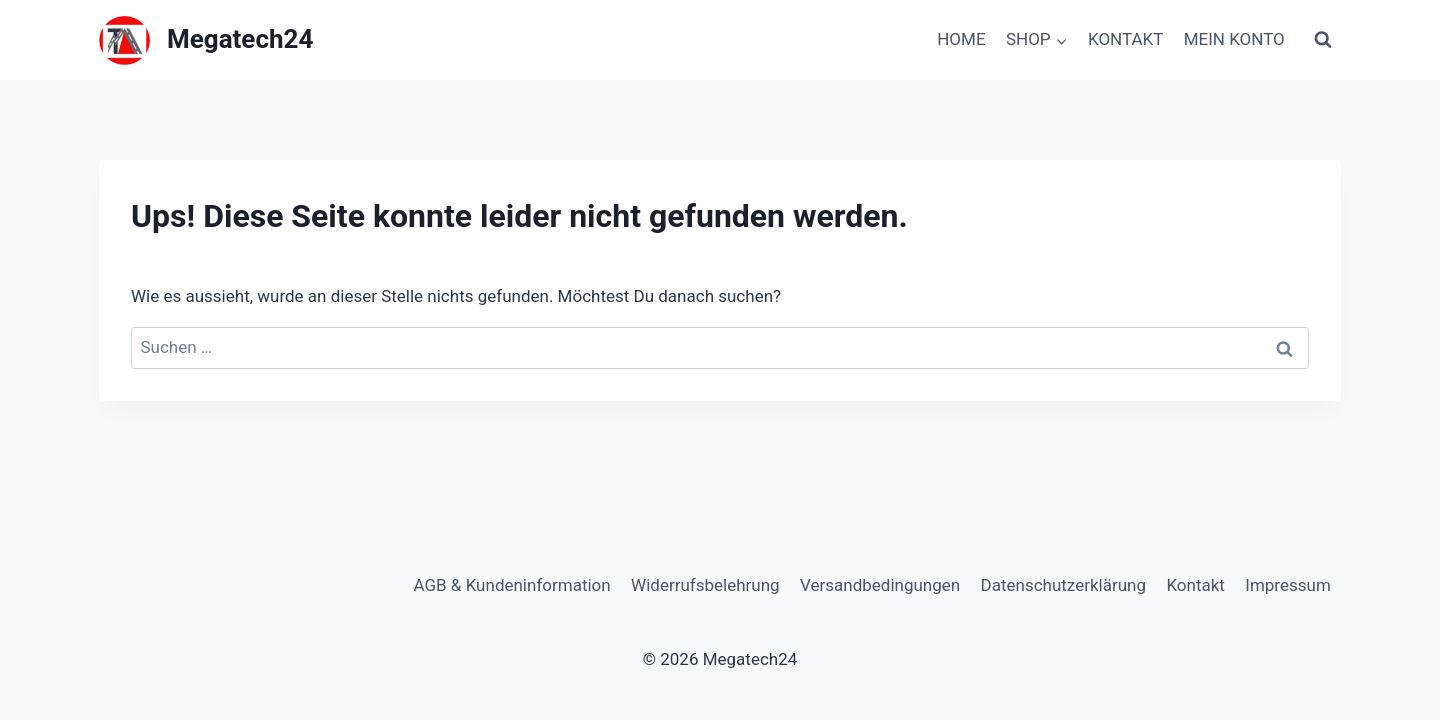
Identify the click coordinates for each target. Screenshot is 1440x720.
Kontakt (1195, 585)
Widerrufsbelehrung (705, 585)
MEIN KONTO (1234, 39)
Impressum (1288, 585)
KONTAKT (1125, 39)
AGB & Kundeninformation (511, 585)
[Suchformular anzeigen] (1323, 40)
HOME (961, 39)
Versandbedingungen (880, 585)
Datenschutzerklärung (1063, 585)
